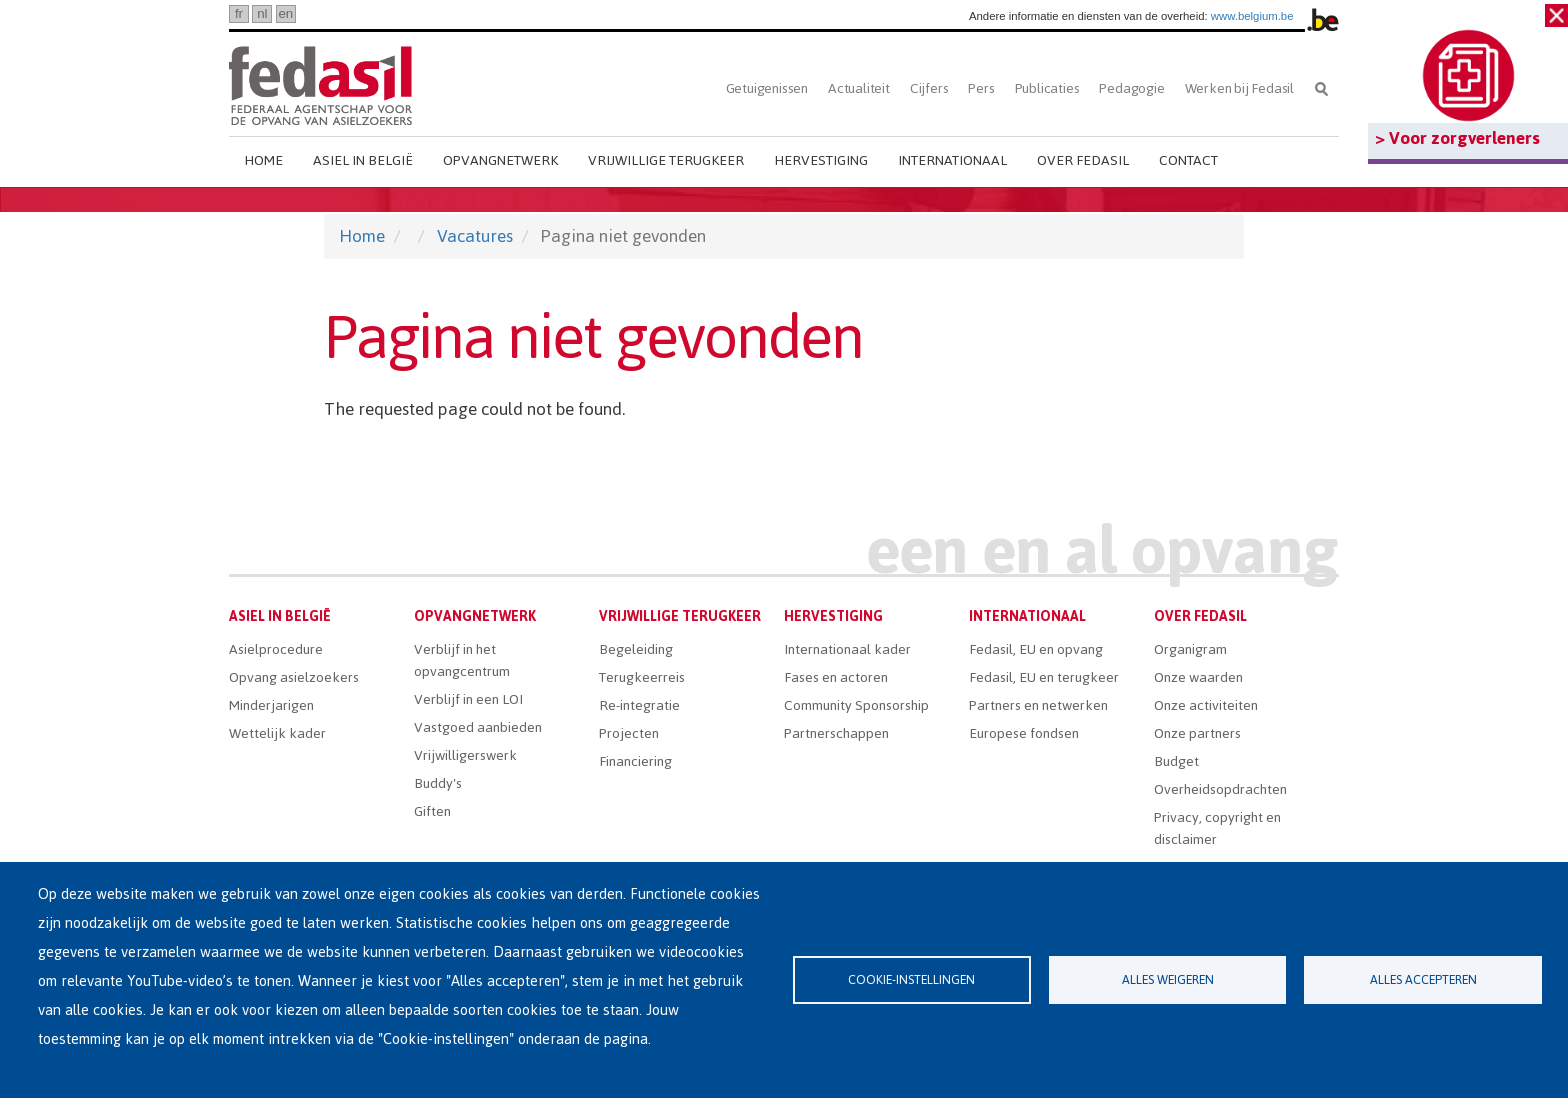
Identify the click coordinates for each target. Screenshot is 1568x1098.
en (285, 13)
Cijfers (929, 88)
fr (239, 13)
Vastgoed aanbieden (478, 727)
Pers (981, 88)
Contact (1188, 160)
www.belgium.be (1252, 16)
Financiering (635, 761)
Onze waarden (1198, 677)
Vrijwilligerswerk (465, 755)
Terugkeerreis (642, 677)
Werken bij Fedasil (1239, 88)
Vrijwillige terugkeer (666, 160)
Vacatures (475, 236)
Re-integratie (639, 705)
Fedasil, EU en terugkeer (1044, 677)
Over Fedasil (1083, 160)
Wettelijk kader (277, 733)
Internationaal (952, 160)
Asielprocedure (276, 649)
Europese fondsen (1024, 733)
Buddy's (438, 783)
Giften (432, 811)
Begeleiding (636, 649)
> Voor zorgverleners (1457, 138)
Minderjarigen (271, 705)
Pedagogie (1131, 88)
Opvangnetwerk (500, 160)
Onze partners (1197, 733)
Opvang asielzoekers (294, 677)
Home (263, 160)
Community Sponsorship (856, 705)
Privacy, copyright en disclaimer (1217, 828)
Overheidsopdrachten (1220, 789)
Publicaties (1047, 88)
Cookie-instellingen (911, 979)
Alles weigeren (1168, 979)
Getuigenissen (767, 88)
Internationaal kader (847, 649)
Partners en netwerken (1038, 705)
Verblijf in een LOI (468, 699)
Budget (1176, 761)
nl (262, 13)
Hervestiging (821, 160)
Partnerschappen (836, 733)
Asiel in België (363, 160)
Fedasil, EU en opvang (1036, 649)
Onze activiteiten (1206, 705)
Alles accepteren (1423, 979)
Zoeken (1321, 88)
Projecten (629, 733)
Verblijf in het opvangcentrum (462, 660)
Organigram (1190, 649)
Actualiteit (859, 88)
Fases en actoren (836, 677)
